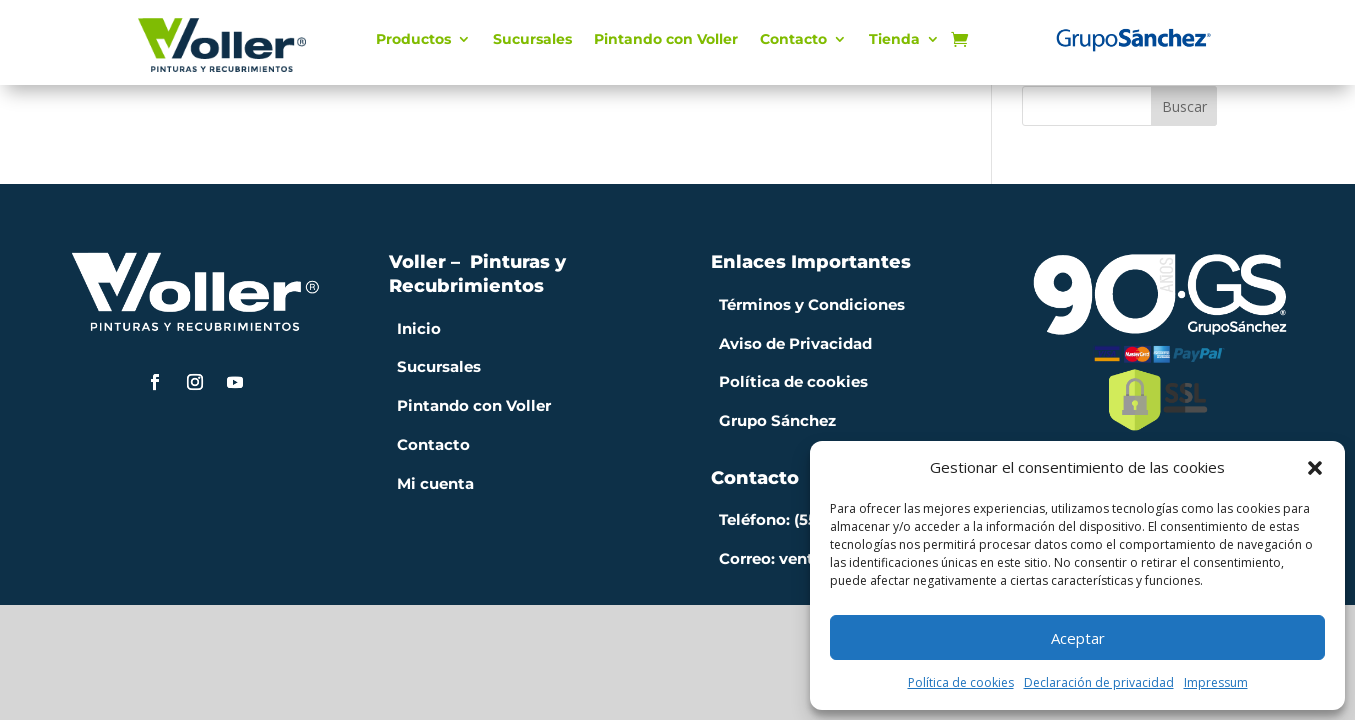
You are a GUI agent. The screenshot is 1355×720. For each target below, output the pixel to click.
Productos (413, 40)
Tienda (894, 40)
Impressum (1216, 682)
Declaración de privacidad (1099, 682)
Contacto (793, 40)
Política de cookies (961, 682)
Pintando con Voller (666, 40)
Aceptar (1078, 638)
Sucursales (532, 40)
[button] (1315, 468)
